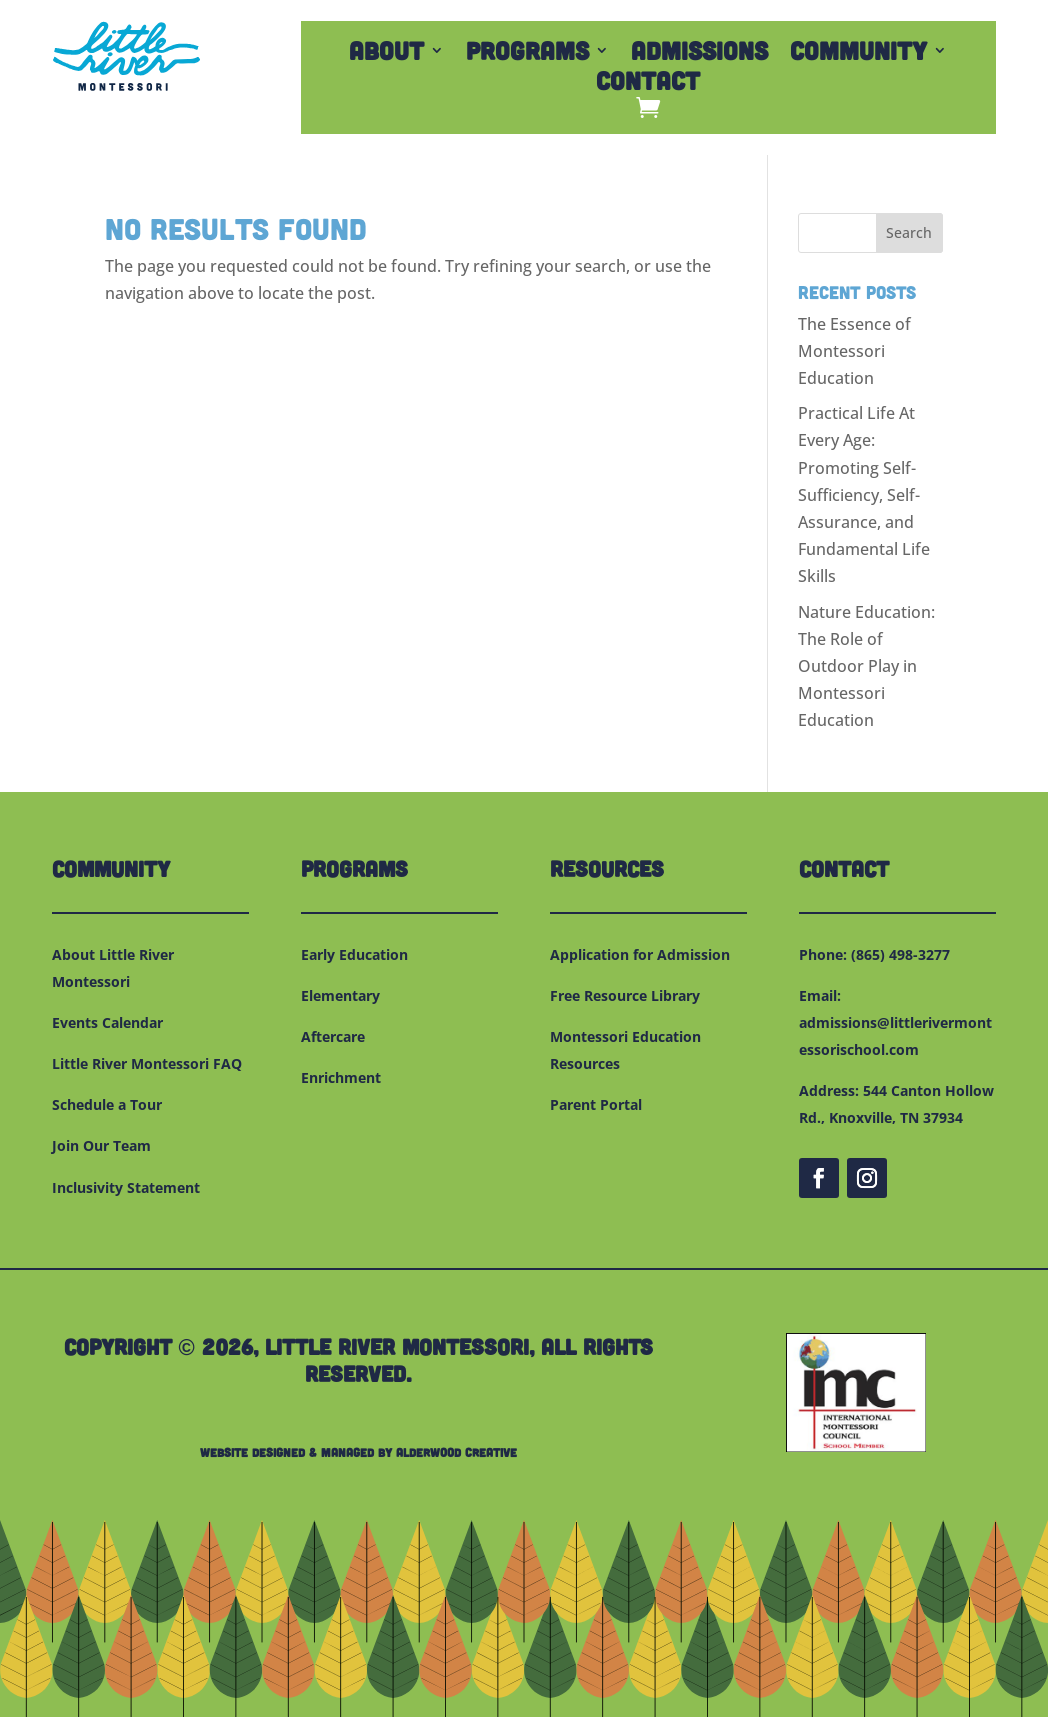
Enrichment (341, 1077)
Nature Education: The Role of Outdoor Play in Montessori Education (866, 666)
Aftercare (333, 1036)
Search (909, 232)
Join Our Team (101, 1145)
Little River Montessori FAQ (147, 1063)
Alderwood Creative (456, 1452)
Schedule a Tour (107, 1104)
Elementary (340, 995)
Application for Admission (640, 954)
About (386, 54)
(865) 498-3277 (900, 954)
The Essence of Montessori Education (854, 351)
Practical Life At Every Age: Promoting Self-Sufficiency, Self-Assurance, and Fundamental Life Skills (864, 494)
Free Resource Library (625, 995)
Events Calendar (107, 1022)
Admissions (699, 54)
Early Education (354, 954)
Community (858, 54)
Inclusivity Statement (126, 1187)
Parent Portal (596, 1104)
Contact (648, 84)
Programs (527, 54)
